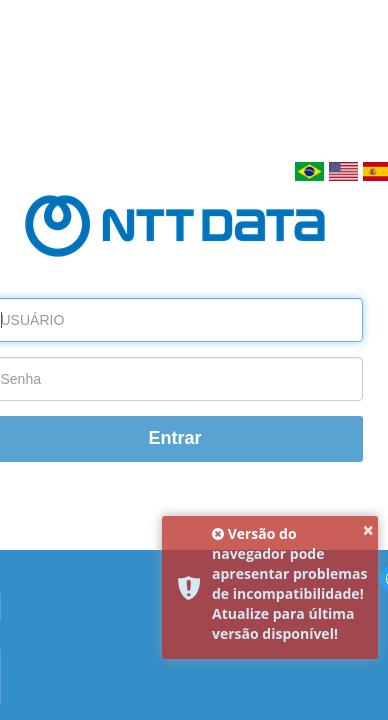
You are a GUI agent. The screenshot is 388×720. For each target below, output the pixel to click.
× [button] (368, 530)
